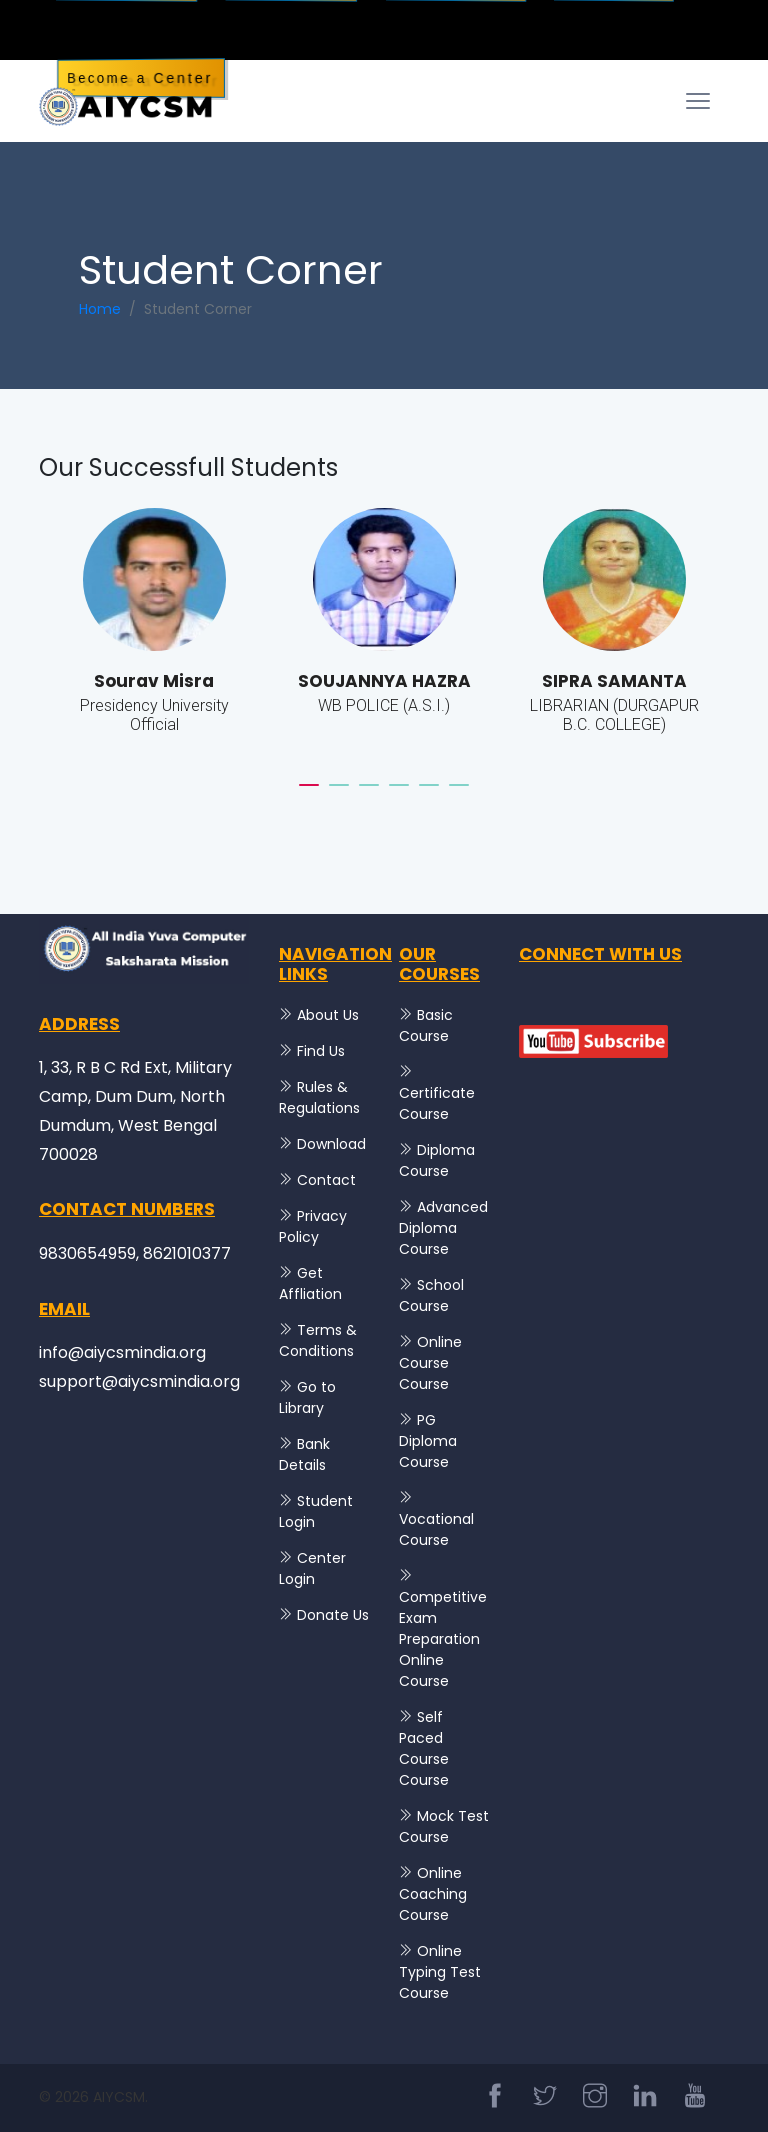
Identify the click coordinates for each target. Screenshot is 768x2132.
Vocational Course (436, 1529)
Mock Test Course (444, 1826)
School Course (431, 1295)
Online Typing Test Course (440, 1972)
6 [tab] (459, 794)
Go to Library (307, 1397)
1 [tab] (309, 794)
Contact (326, 1180)
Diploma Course (437, 1160)
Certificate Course (437, 1103)
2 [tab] (339, 794)
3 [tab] (369, 794)
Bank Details (304, 1454)
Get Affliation (310, 1283)
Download (331, 1144)
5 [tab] (429, 794)
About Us (328, 1015)
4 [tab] (399, 794)
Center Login (312, 1568)
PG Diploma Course (428, 1441)
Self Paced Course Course (424, 1748)
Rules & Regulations (319, 1097)
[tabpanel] (154, 634)
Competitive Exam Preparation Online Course (443, 1639)
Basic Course (426, 1025)
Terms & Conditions (318, 1340)
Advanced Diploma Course (443, 1228)
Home (100, 309)
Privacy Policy (313, 1226)
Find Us (321, 1051)
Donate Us (333, 1615)
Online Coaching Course (433, 1894)
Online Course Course (430, 1363)
